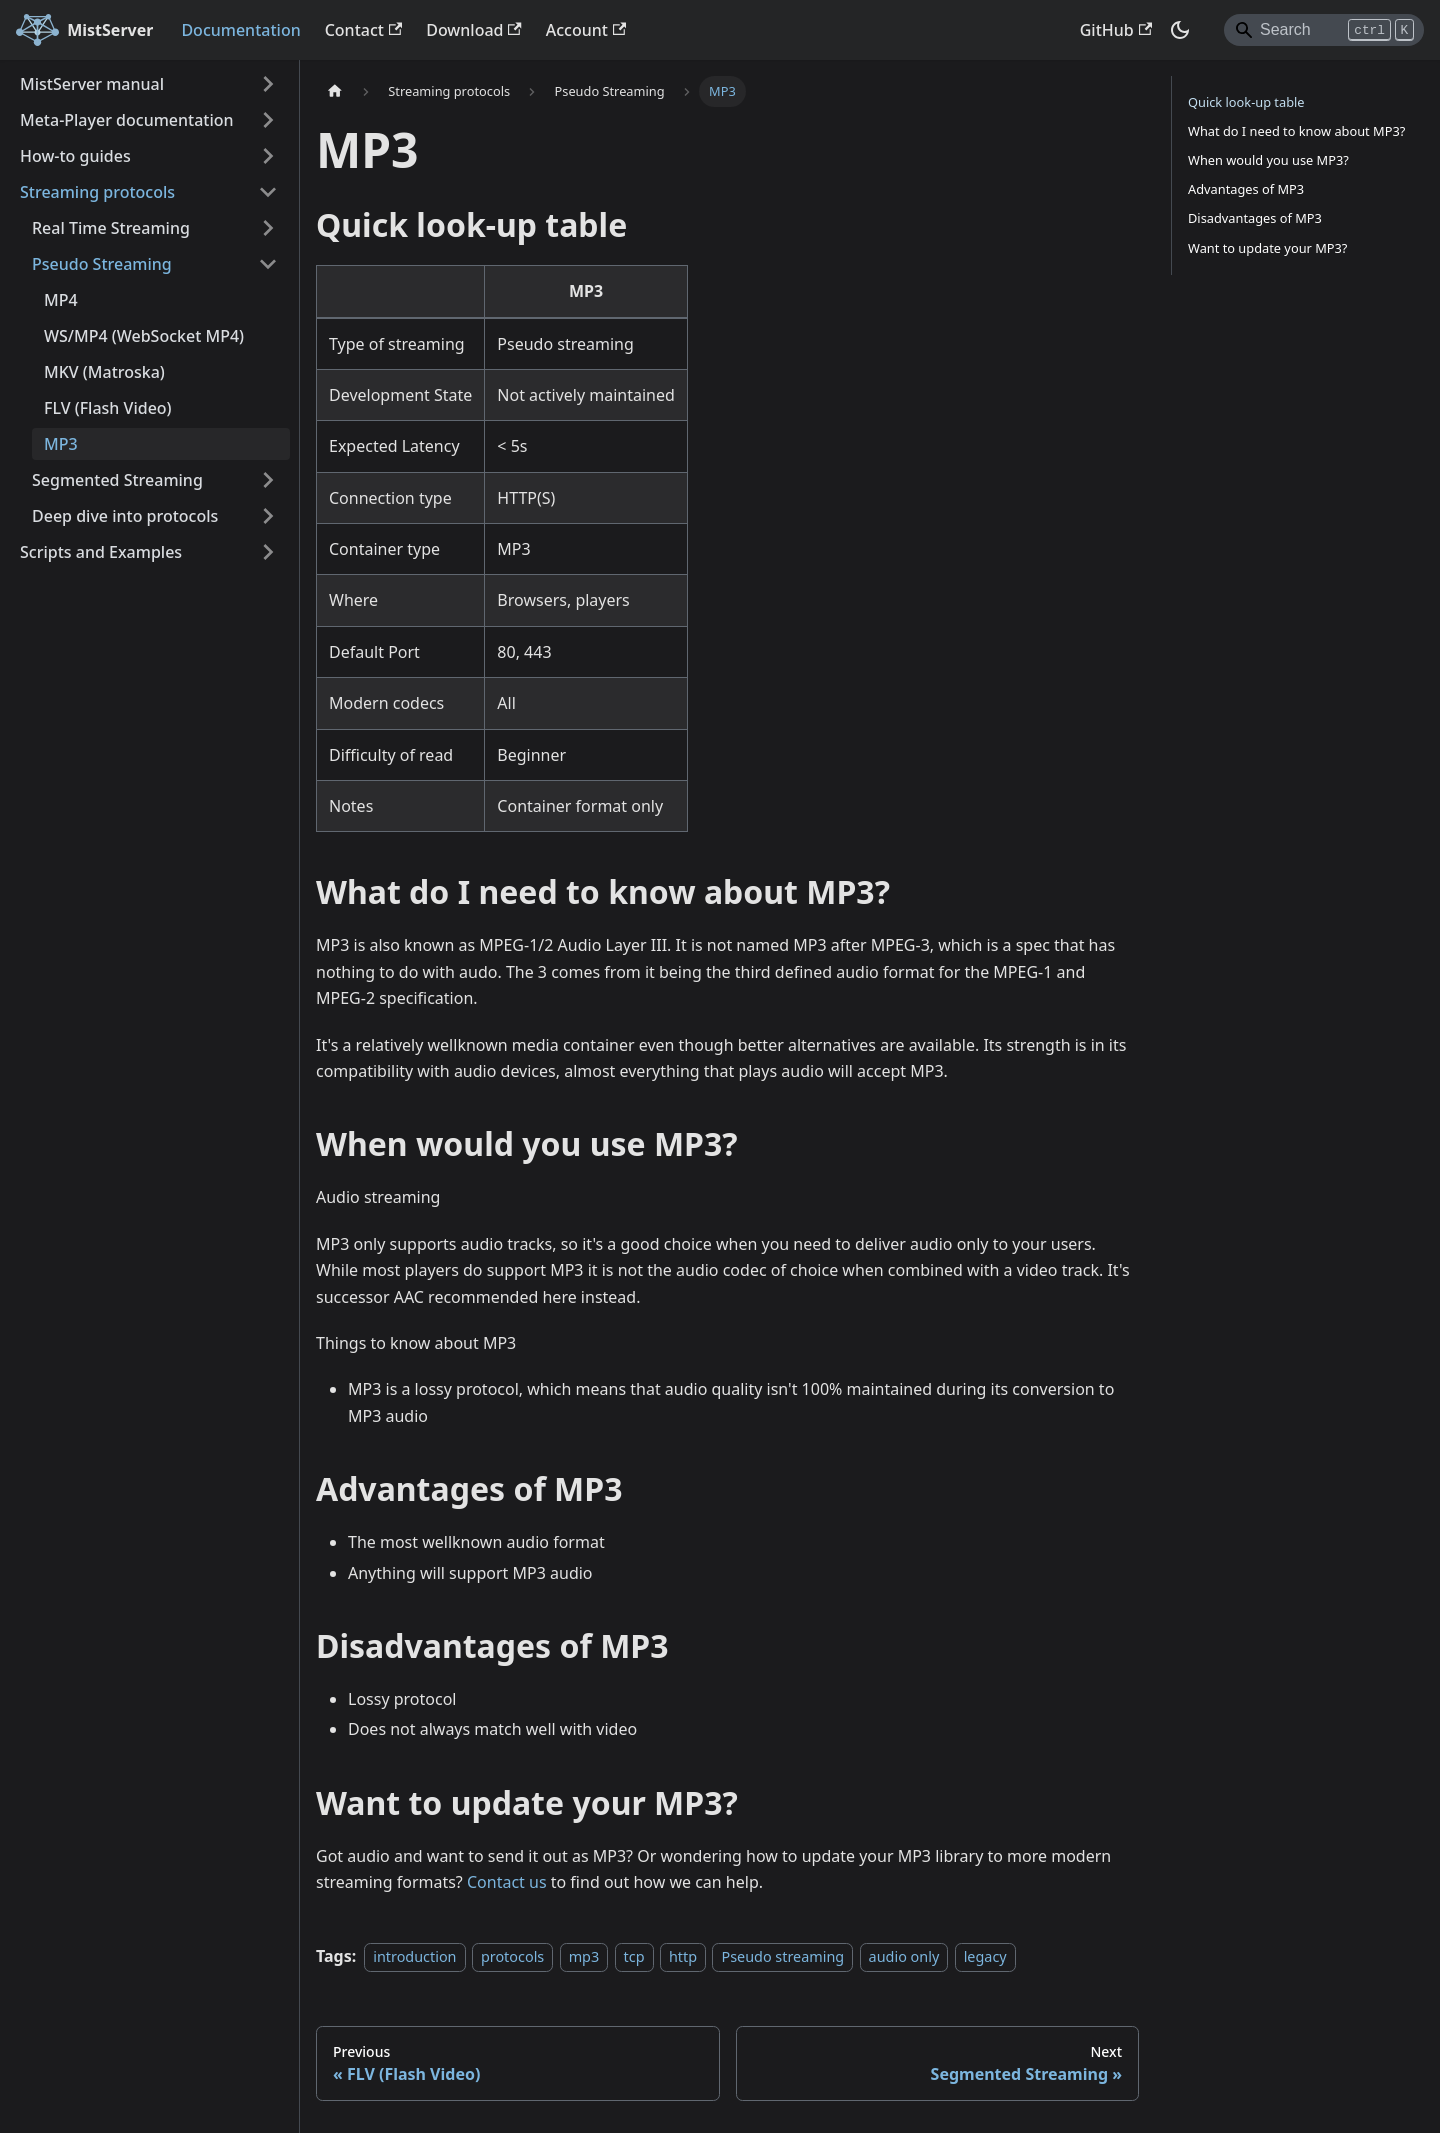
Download (474, 30)
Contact (364, 30)
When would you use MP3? (1268, 160)
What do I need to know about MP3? (1296, 131)
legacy (985, 1956)
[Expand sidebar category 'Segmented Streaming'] (268, 480)
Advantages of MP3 (1246, 189)
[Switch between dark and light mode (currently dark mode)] (1180, 30)
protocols (512, 1956)
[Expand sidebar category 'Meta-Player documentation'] (268, 120)
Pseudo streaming (782, 1956)
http (683, 1956)
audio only (904, 1956)
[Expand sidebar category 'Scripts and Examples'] (268, 552)
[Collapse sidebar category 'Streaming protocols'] (268, 192)
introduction (414, 1956)
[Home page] (335, 91)
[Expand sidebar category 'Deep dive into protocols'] (268, 516)
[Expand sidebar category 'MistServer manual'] (268, 84)
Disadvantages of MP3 (1255, 218)
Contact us (507, 1882)
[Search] (1324, 30)
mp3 (584, 1956)
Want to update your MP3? (1267, 248)
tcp (634, 1956)
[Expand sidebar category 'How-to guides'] (268, 156)
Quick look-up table (1246, 102)
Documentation (240, 30)
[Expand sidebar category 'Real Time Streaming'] (268, 228)
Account (586, 30)
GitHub (1116, 30)
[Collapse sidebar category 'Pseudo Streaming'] (268, 264)
